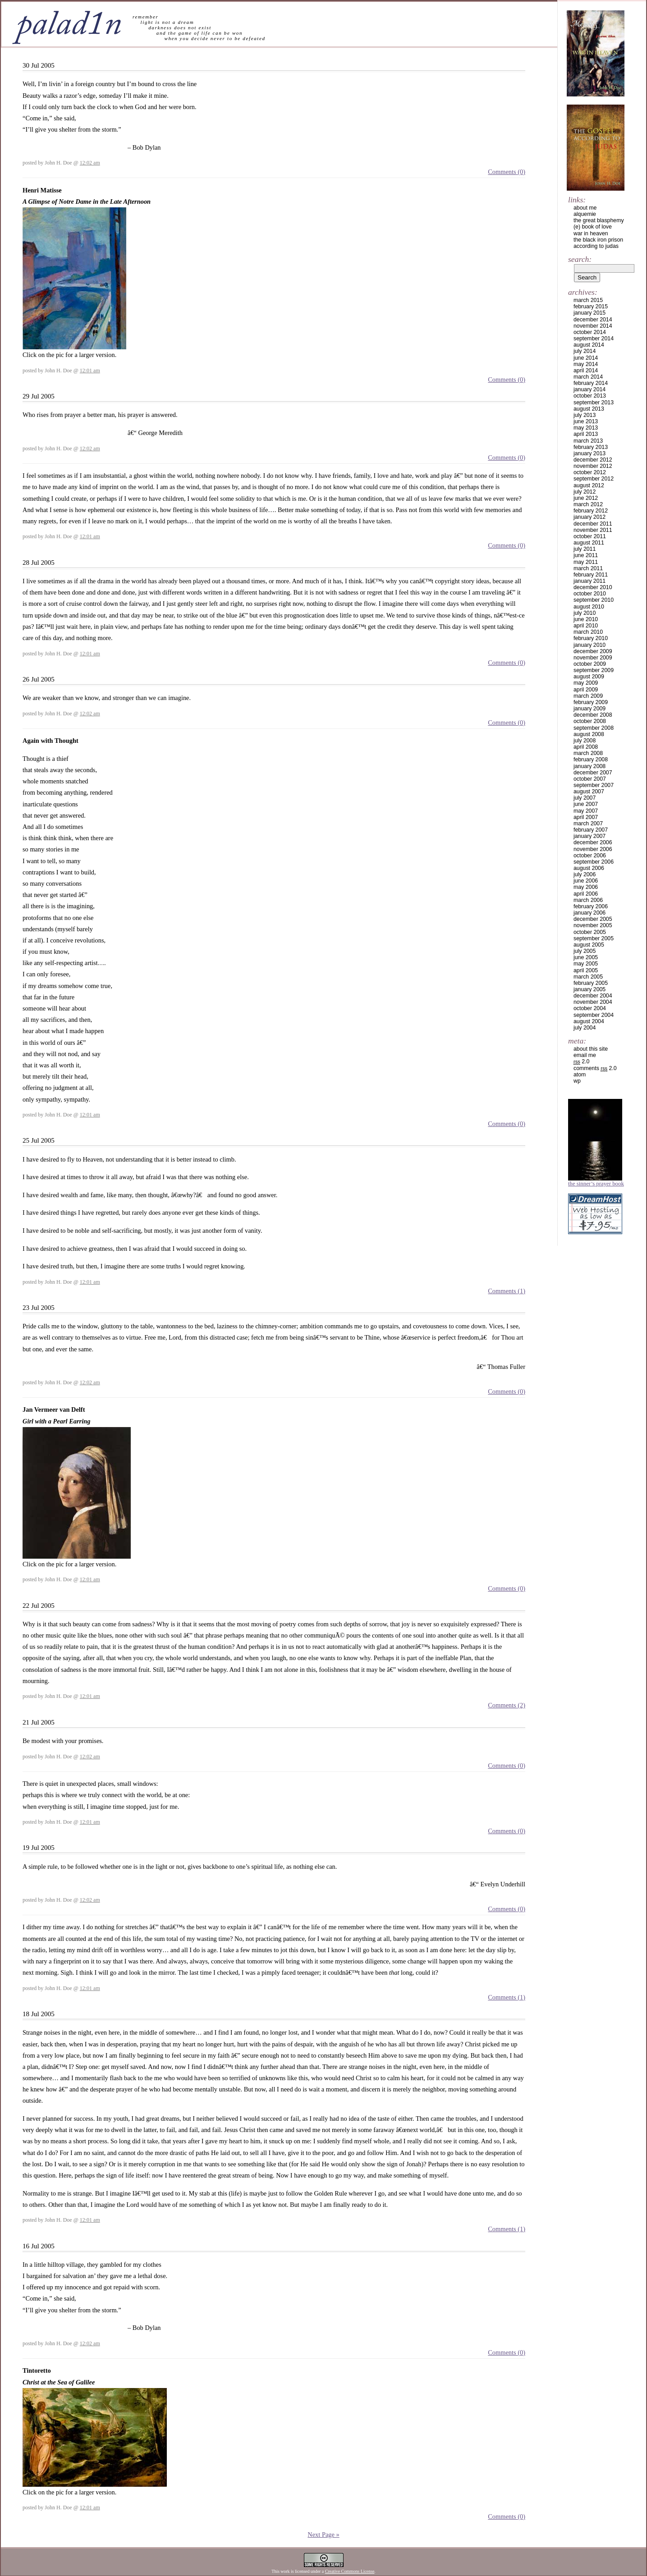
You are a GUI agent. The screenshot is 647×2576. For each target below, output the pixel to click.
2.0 (581, 1061)
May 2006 (586, 887)
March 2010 (588, 632)
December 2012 (593, 460)
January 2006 (590, 913)
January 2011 (590, 581)
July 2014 (585, 351)
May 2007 (586, 811)
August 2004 (589, 1021)
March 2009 (588, 696)
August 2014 (589, 345)
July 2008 (585, 740)
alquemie (585, 214)
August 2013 (589, 409)
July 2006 (585, 874)
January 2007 (590, 836)
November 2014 (593, 326)
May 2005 (586, 964)
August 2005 (589, 945)
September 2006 (594, 862)
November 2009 (593, 657)
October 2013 (590, 396)
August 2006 (589, 868)
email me (585, 1055)
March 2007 (588, 823)
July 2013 (585, 415)
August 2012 (589, 485)
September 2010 (594, 600)
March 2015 (588, 300)
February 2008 (591, 759)
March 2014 (588, 377)
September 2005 (594, 938)
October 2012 (590, 472)
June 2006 (586, 881)
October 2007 (590, 779)
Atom (580, 1074)
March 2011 (588, 568)
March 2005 (588, 977)
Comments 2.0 (595, 1068)
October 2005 (590, 932)
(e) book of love (593, 227)
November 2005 (593, 925)
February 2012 (591, 511)
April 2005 (586, 970)
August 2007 (589, 791)
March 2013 (588, 441)
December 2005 (593, 919)
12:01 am (90, 370)
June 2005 (586, 957)
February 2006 (591, 906)
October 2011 (590, 536)
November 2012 (593, 466)
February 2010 (591, 638)
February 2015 (591, 306)
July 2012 (585, 492)
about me (585, 208)
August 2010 (589, 607)
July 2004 (585, 1028)
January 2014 (590, 389)
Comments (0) (506, 171)
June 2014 (586, 358)
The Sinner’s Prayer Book (596, 1183)
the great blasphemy (599, 220)
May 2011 (586, 562)
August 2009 (589, 676)
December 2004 (593, 996)
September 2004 (594, 1015)
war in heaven (591, 233)
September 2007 (594, 785)
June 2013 (586, 421)
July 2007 (585, 798)
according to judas (596, 246)
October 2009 (590, 664)
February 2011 (591, 575)
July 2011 (585, 549)
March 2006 (588, 900)
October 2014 (590, 332)
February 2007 (591, 830)
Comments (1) (506, 1291)
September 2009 (594, 670)
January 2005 (590, 989)
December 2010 (593, 587)
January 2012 (590, 517)
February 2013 (591, 447)
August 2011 (589, 543)
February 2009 (591, 702)
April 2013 (586, 434)
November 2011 (593, 530)
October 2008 (590, 721)
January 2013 (590, 453)
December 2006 (593, 842)
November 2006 (593, 849)
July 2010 (585, 613)
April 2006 (586, 894)
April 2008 (586, 747)
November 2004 (593, 1002)
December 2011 (593, 524)
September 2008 (594, 728)
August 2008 (589, 734)
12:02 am (90, 163)
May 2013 (586, 428)
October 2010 (590, 593)
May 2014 (586, 364)
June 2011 (586, 555)
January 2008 (590, 766)
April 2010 (586, 625)
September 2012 (594, 479)
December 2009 (593, 651)
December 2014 (593, 319)
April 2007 (586, 817)
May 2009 (586, 683)
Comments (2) (506, 1705)
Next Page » (323, 2534)
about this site (591, 1049)
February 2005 (591, 983)
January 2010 (590, 645)
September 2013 (594, 402)
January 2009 (590, 708)
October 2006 (590, 855)
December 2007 (593, 772)
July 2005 (585, 951)
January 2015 (590, 313)
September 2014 (594, 338)
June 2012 (586, 498)
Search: (580, 259)
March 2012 (588, 504)
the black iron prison (598, 240)
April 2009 (586, 689)
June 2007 (586, 804)
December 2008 (593, 715)
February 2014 (591, 383)
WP (577, 1081)
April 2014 (586, 370)
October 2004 (590, 1008)
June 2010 (586, 619)
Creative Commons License (350, 2571)
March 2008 (588, 753)
